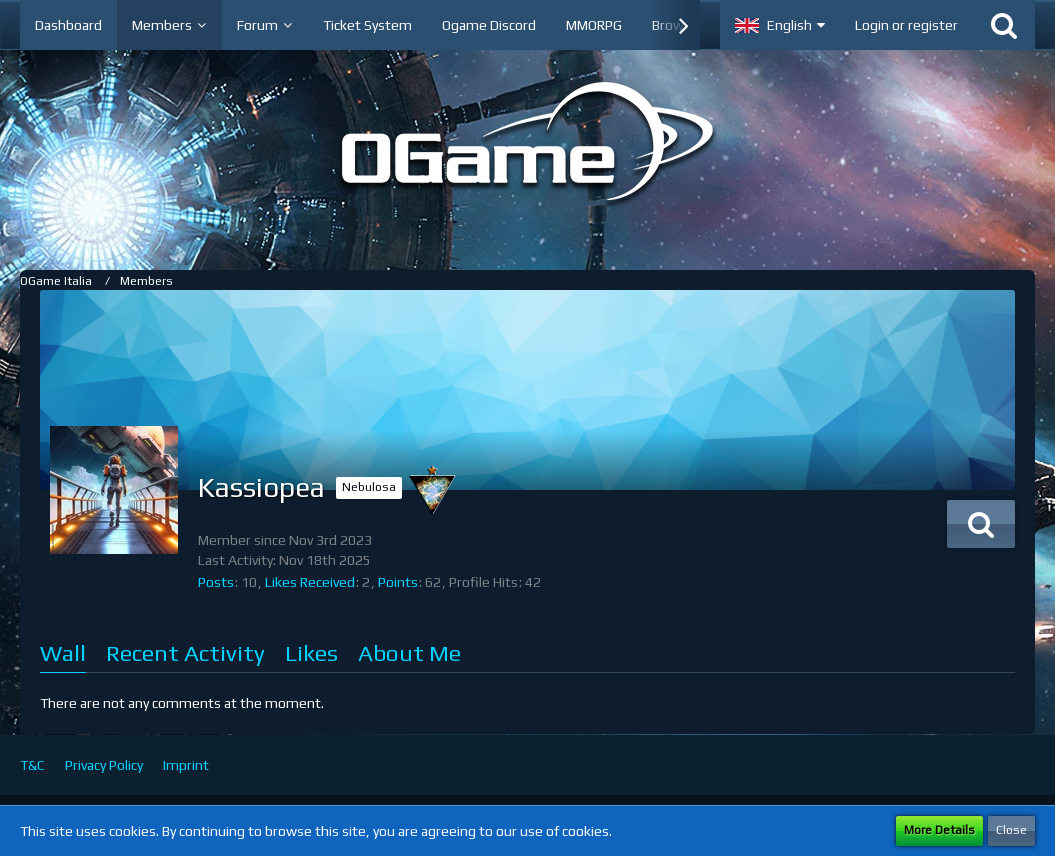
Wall (63, 652)
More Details (939, 830)
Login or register (906, 25)
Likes (311, 652)
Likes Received (310, 582)
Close (1011, 830)
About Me (409, 652)
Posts (216, 582)
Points (398, 582)
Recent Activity (185, 652)
